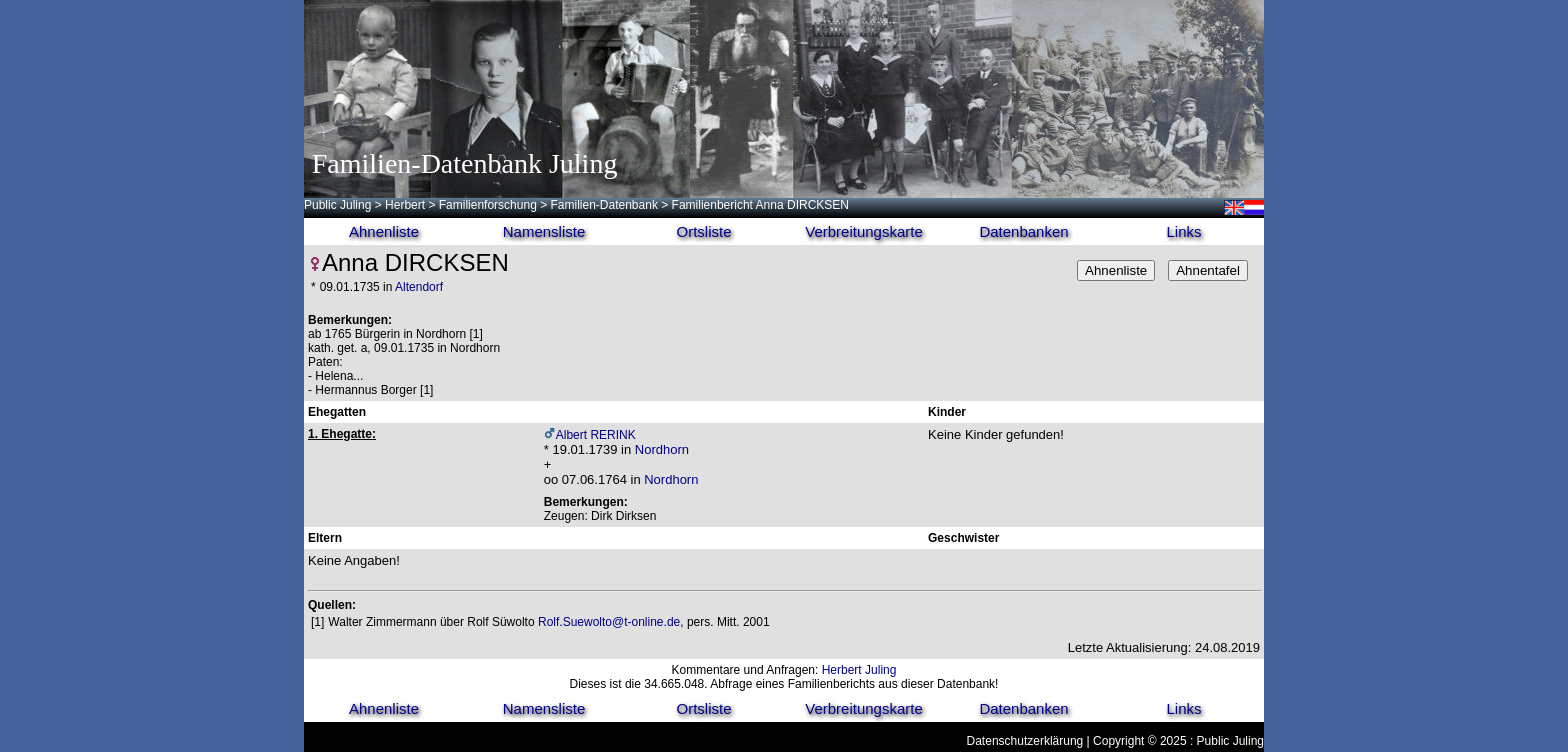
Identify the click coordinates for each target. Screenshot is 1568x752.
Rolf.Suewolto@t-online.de (609, 622)
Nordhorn (662, 449)
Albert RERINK (596, 435)
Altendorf (419, 287)
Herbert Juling (859, 670)
